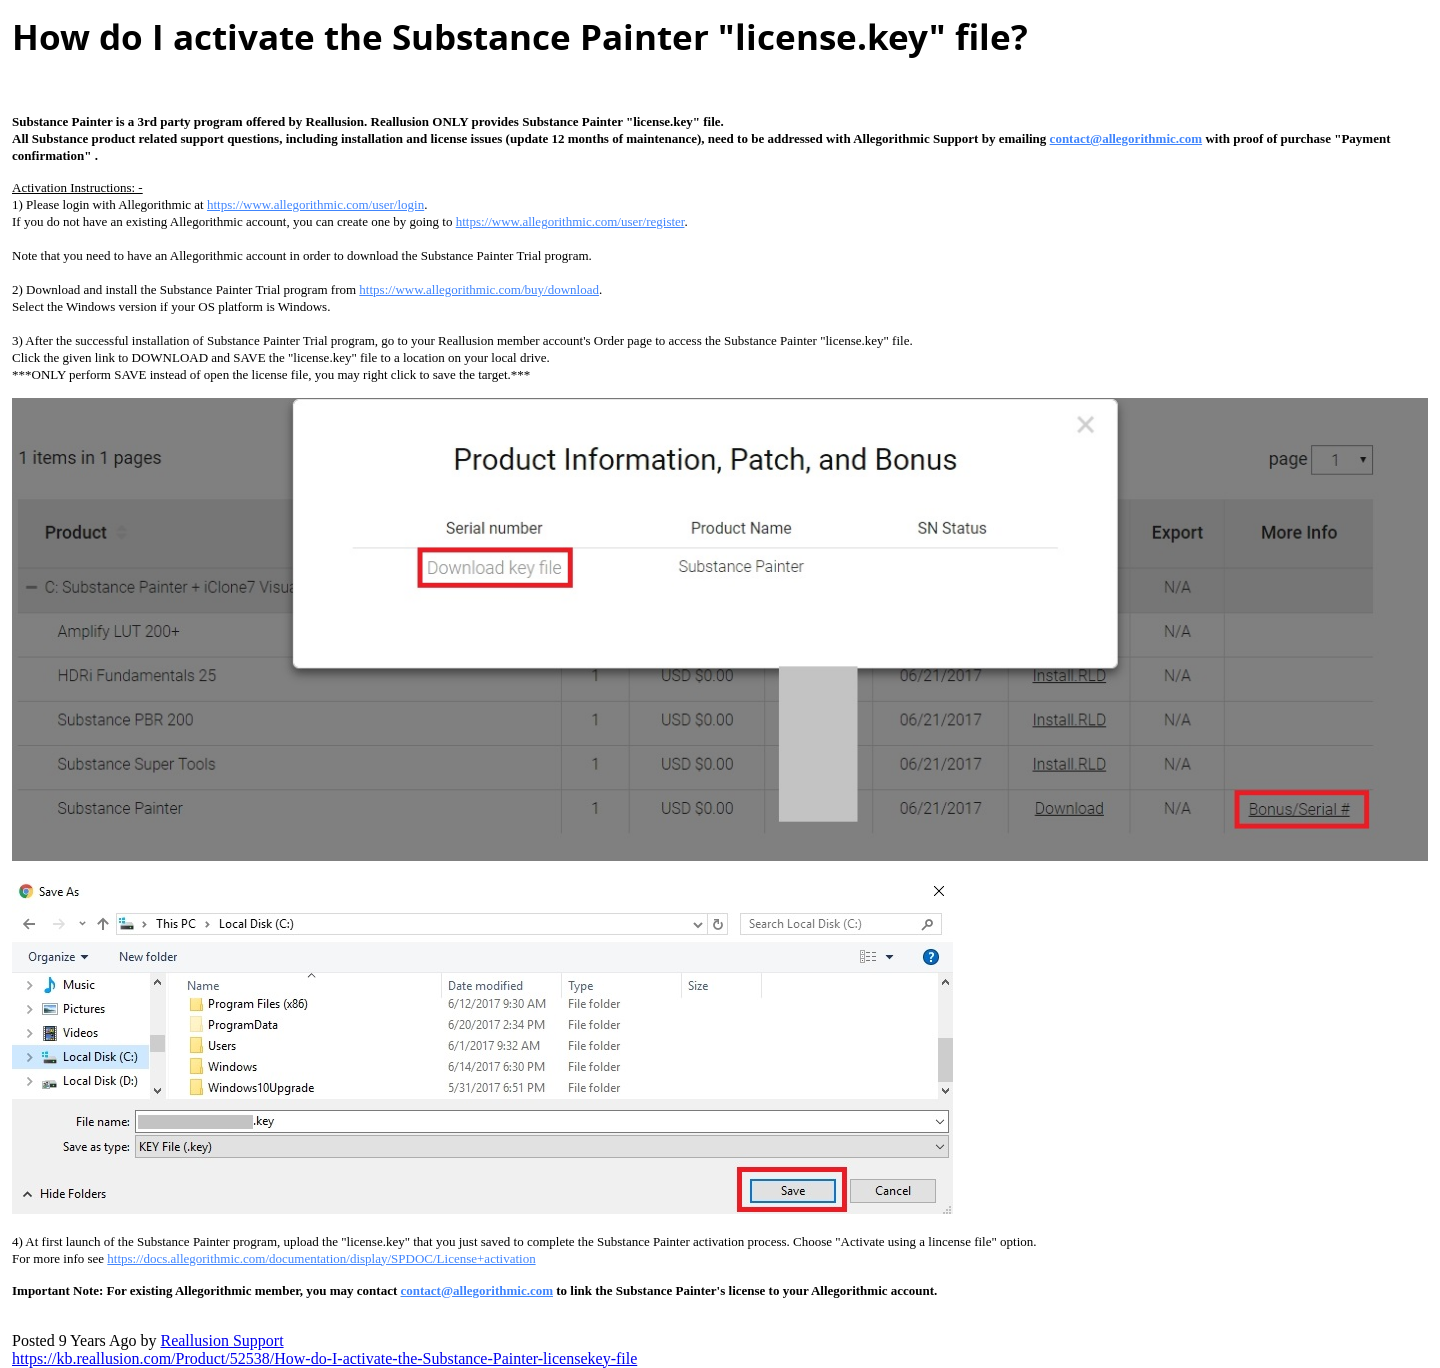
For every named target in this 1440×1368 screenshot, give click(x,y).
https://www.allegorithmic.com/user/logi (315, 204)
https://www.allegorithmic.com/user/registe (570, 221)
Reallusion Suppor (221, 1340)
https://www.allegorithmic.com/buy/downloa (479, 289)
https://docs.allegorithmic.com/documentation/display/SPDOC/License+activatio (321, 1258)
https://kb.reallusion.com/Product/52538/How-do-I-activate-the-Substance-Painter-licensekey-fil (324, 1358)
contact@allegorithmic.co (1126, 138)
